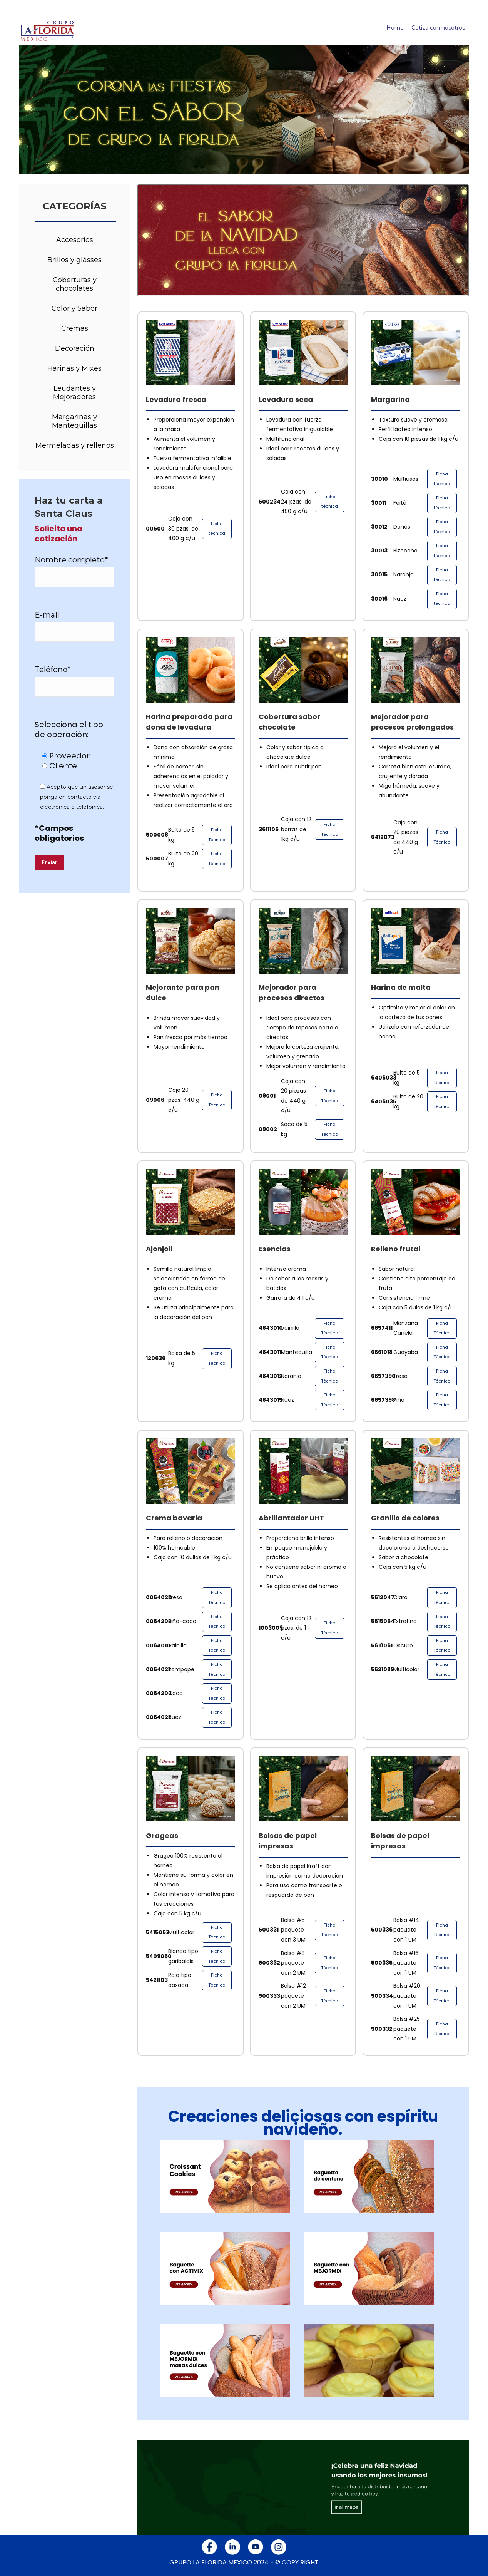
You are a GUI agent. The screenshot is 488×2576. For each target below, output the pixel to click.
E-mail (47, 614)
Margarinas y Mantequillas (74, 421)
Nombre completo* (71, 559)
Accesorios (74, 240)
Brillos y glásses (74, 260)
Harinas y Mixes (74, 368)
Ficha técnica (217, 529)
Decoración (74, 348)
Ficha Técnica (217, 835)
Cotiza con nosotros (438, 27)
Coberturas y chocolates (75, 284)
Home (395, 27)
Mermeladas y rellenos (74, 445)
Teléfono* (53, 669)
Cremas (74, 328)
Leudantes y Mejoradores (74, 392)
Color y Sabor (74, 308)
